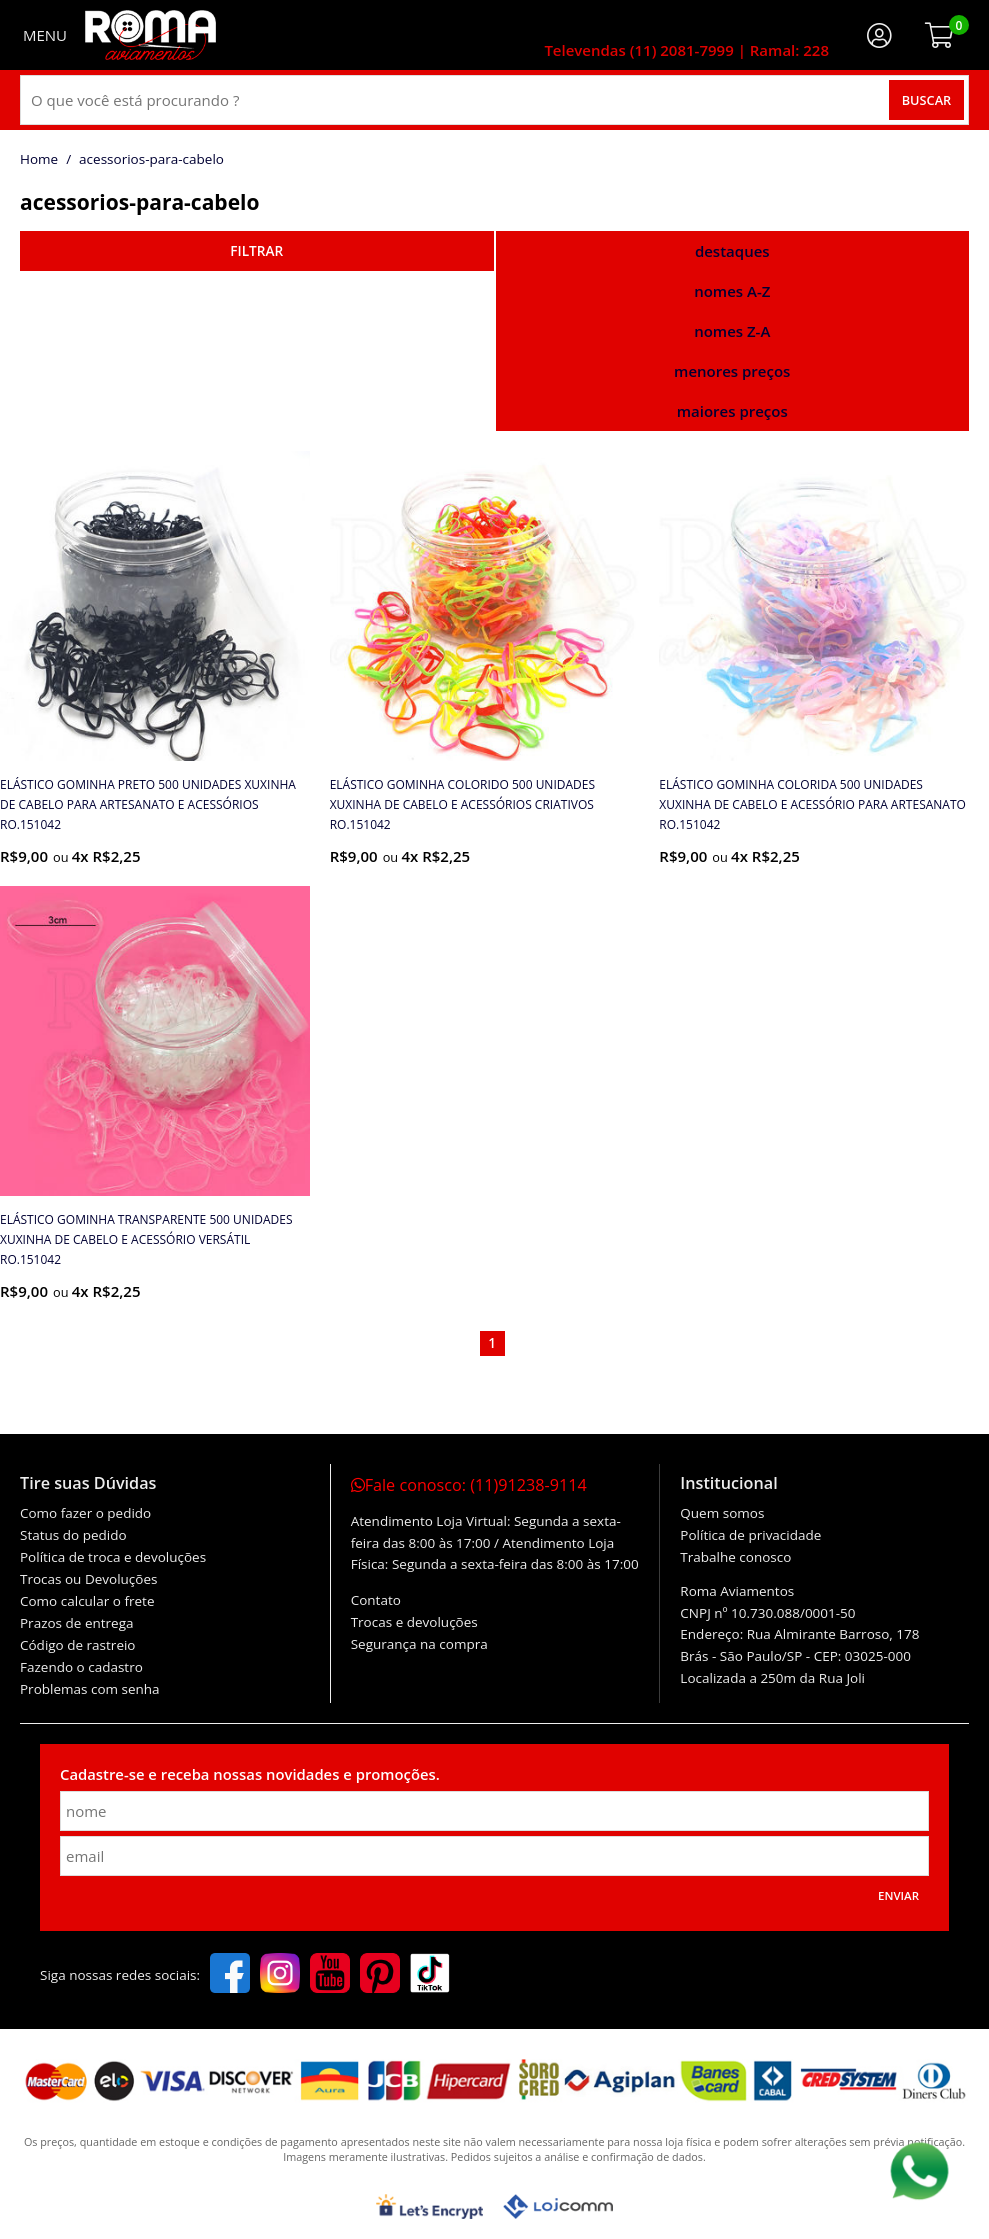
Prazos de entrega (76, 1623)
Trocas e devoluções (414, 1622)
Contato (376, 1600)
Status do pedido (73, 1535)
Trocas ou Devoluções (88, 1579)
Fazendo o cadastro (81, 1667)
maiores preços (732, 411)
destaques (732, 251)
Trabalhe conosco (735, 1557)
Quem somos (722, 1513)
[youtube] (330, 1975)
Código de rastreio (78, 1645)
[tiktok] (430, 1975)
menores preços (732, 371)
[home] (150, 35)
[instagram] (280, 1975)
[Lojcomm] (558, 2206)
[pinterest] (380, 1975)
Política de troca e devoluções (113, 1557)
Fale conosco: (469, 1485)
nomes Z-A (732, 331)
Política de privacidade (750, 1535)
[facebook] (230, 1975)
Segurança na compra (419, 1644)
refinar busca (257, 251)
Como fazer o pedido (85, 1513)
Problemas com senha (90, 1689)
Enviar (898, 1895)
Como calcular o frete (87, 1601)
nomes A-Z (732, 291)
